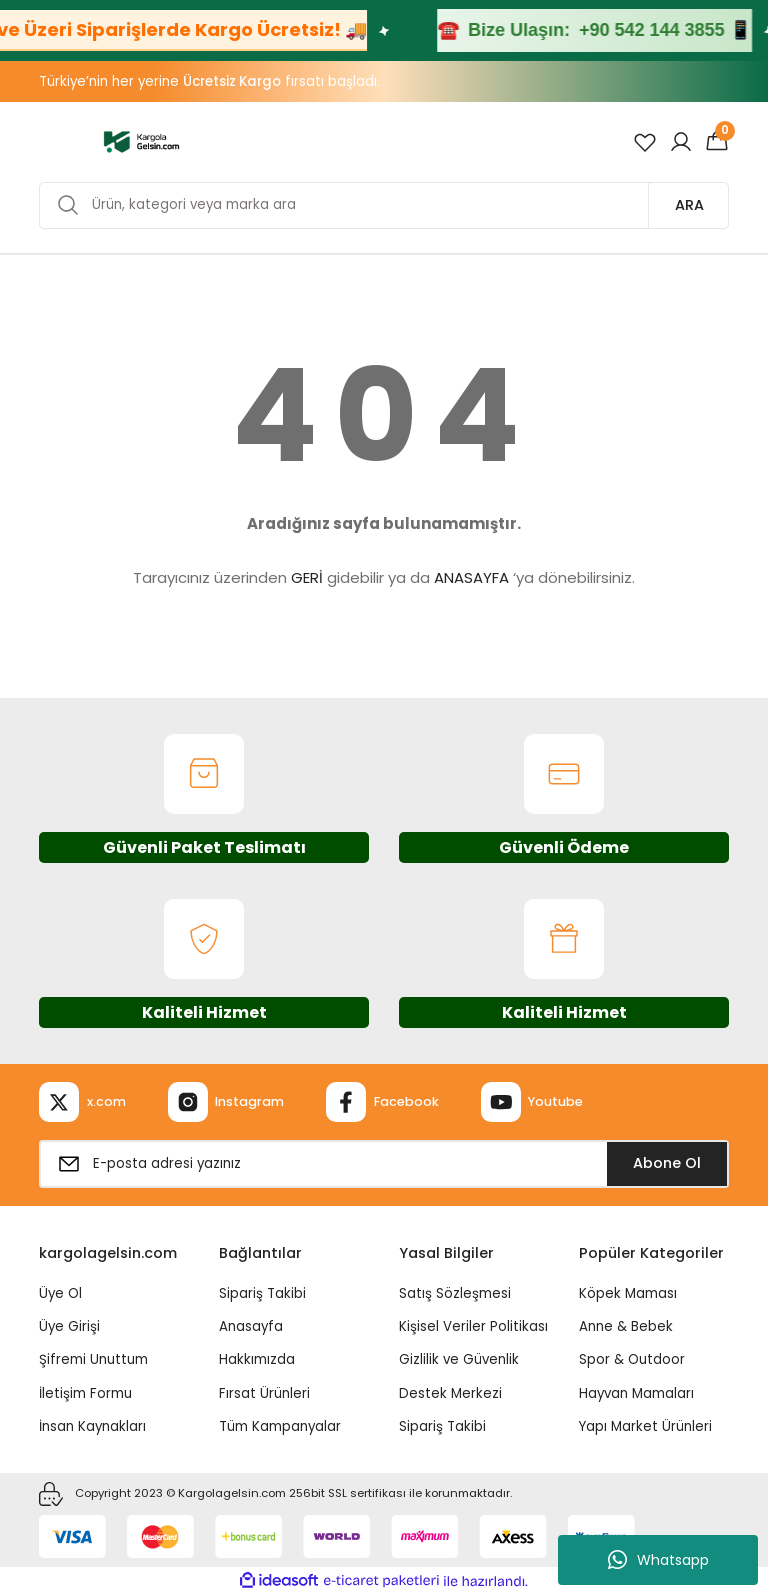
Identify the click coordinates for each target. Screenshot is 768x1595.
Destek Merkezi (450, 1393)
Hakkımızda (257, 1359)
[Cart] (717, 142)
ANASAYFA (471, 577)
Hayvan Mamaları (636, 1393)
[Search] (384, 205)
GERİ (307, 577)
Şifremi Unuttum (93, 1359)
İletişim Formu (85, 1393)
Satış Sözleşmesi (455, 1293)
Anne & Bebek (626, 1326)
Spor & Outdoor (632, 1359)
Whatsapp (658, 1560)
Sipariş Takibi (262, 1293)
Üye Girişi (69, 1326)
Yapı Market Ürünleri (645, 1426)
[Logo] (141, 141)
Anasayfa (251, 1326)
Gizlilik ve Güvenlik (459, 1359)
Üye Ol (60, 1293)
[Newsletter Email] (384, 1164)
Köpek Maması (628, 1293)
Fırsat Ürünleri (264, 1393)
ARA (689, 205)
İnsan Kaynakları (92, 1426)
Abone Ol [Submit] (667, 1163)
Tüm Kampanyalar (280, 1426)
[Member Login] (681, 142)
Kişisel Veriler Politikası (473, 1326)
